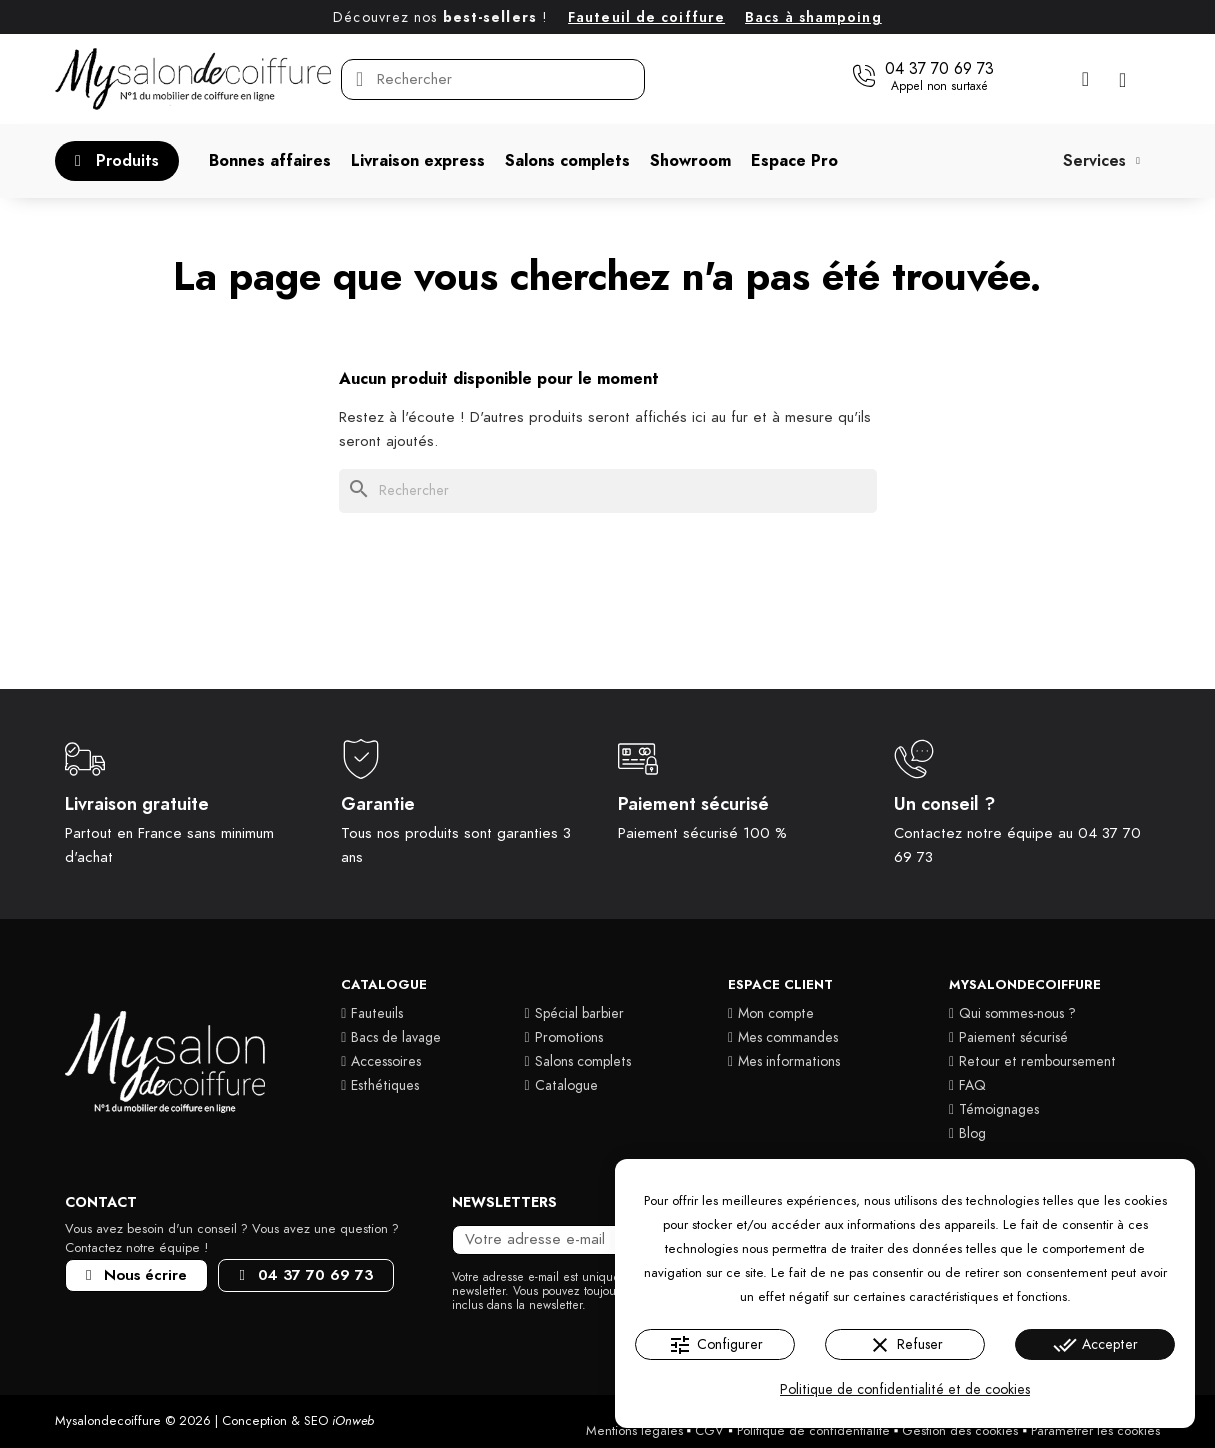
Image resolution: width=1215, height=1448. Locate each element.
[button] (923, 77)
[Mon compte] (1085, 79)
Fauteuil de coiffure (646, 17)
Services (1101, 161)
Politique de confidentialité (813, 1431)
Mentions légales (634, 1431)
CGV (709, 1431)
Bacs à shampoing (813, 17)
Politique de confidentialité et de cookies (905, 1389)
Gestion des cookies (960, 1431)
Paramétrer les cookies (1095, 1431)
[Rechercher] (608, 491)
